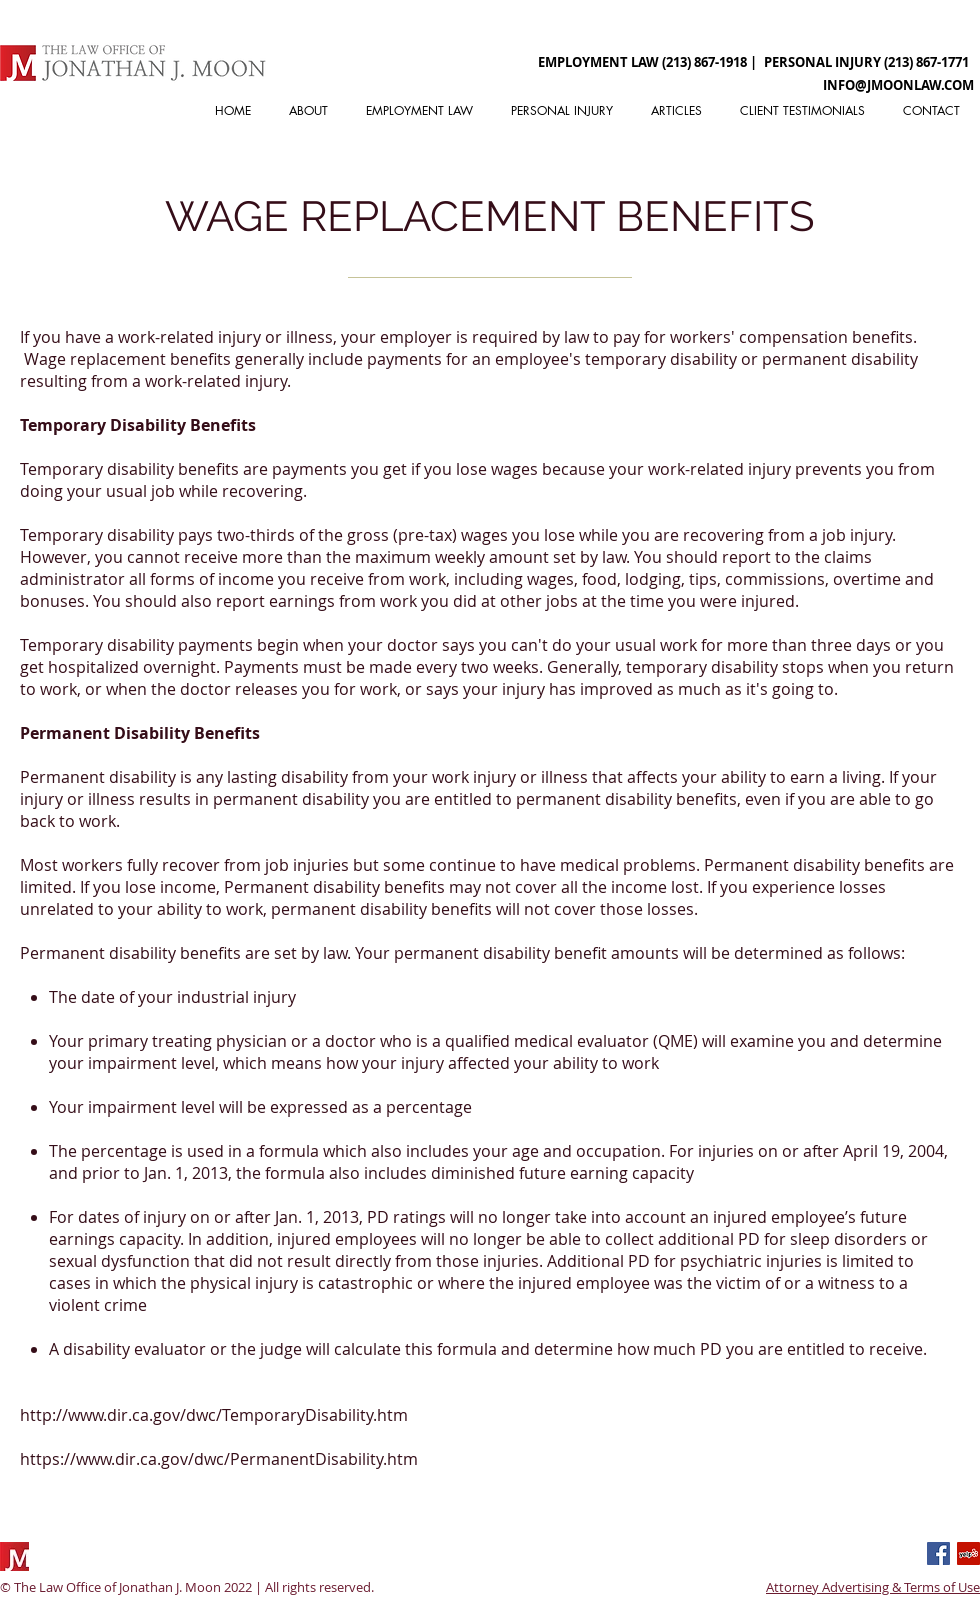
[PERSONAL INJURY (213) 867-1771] (866, 62)
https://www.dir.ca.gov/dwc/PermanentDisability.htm (219, 1459)
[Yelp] (968, 1553)
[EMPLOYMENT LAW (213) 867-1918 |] (647, 62)
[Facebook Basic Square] (938, 1553)
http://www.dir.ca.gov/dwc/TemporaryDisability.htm (214, 1415)
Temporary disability (97, 469)
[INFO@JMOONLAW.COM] (898, 85)
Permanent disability (98, 777)
